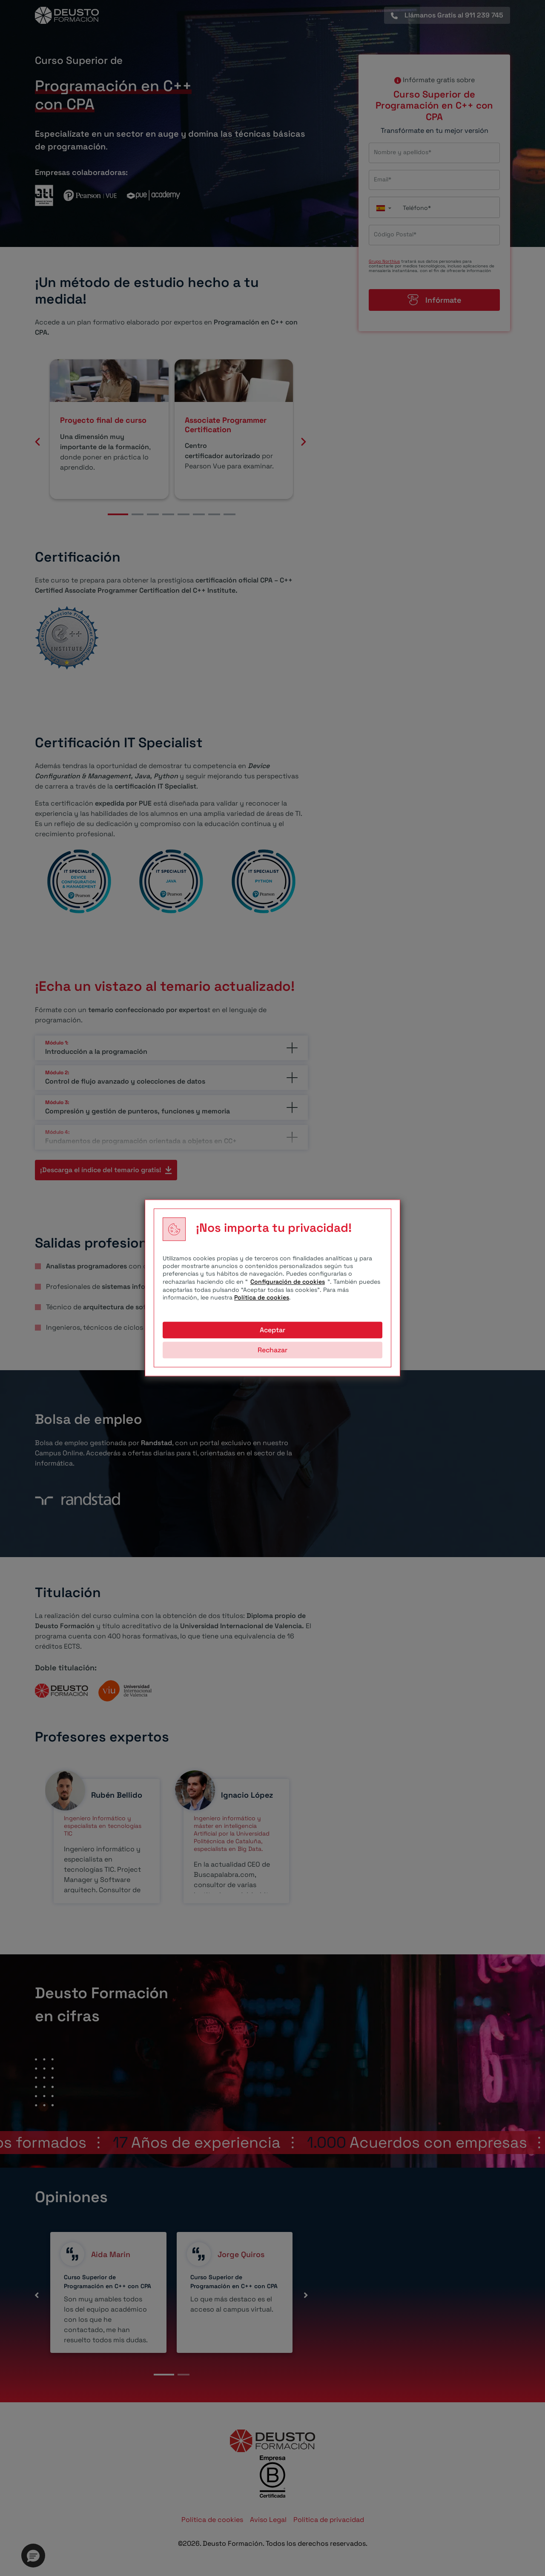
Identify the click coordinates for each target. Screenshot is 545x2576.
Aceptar (272, 1329)
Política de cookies (261, 1297)
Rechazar (272, 1350)
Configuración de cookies (287, 1281)
